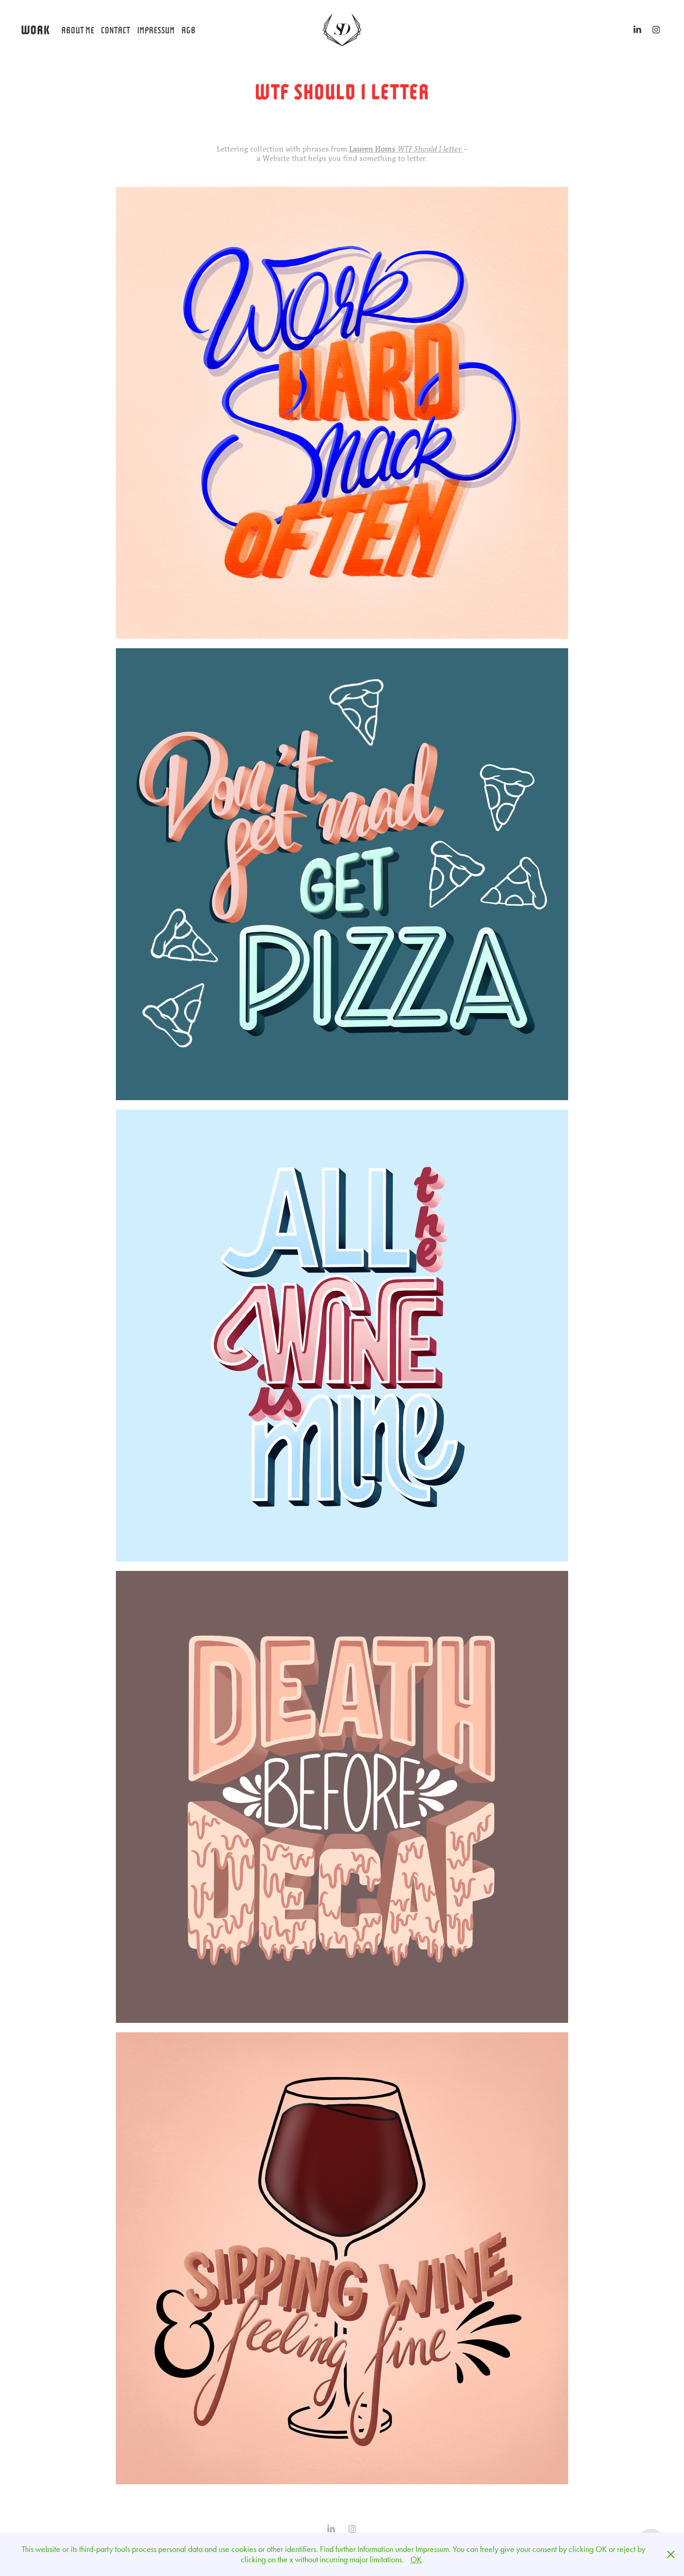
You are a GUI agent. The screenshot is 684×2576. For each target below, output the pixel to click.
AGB (188, 29)
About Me (77, 29)
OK (416, 2559)
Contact (115, 29)
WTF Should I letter (430, 149)
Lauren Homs (373, 149)
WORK (35, 29)
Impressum (156, 29)
